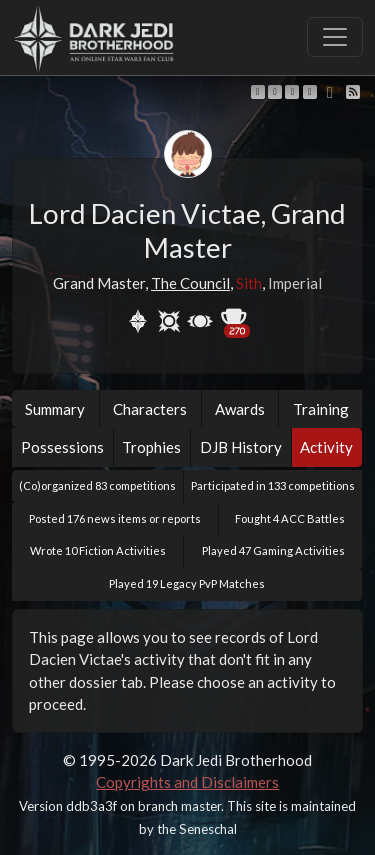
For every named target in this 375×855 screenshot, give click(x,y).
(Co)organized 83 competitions (97, 485)
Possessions (62, 447)
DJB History (241, 447)
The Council (190, 283)
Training (321, 409)
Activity (326, 447)
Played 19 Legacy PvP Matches (187, 583)
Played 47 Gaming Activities (273, 550)
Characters (150, 409)
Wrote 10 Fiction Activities (98, 550)
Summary (55, 409)
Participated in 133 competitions (273, 485)
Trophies (151, 447)
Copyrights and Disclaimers (187, 782)
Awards (240, 409)
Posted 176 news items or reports (115, 518)
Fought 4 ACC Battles (290, 518)
